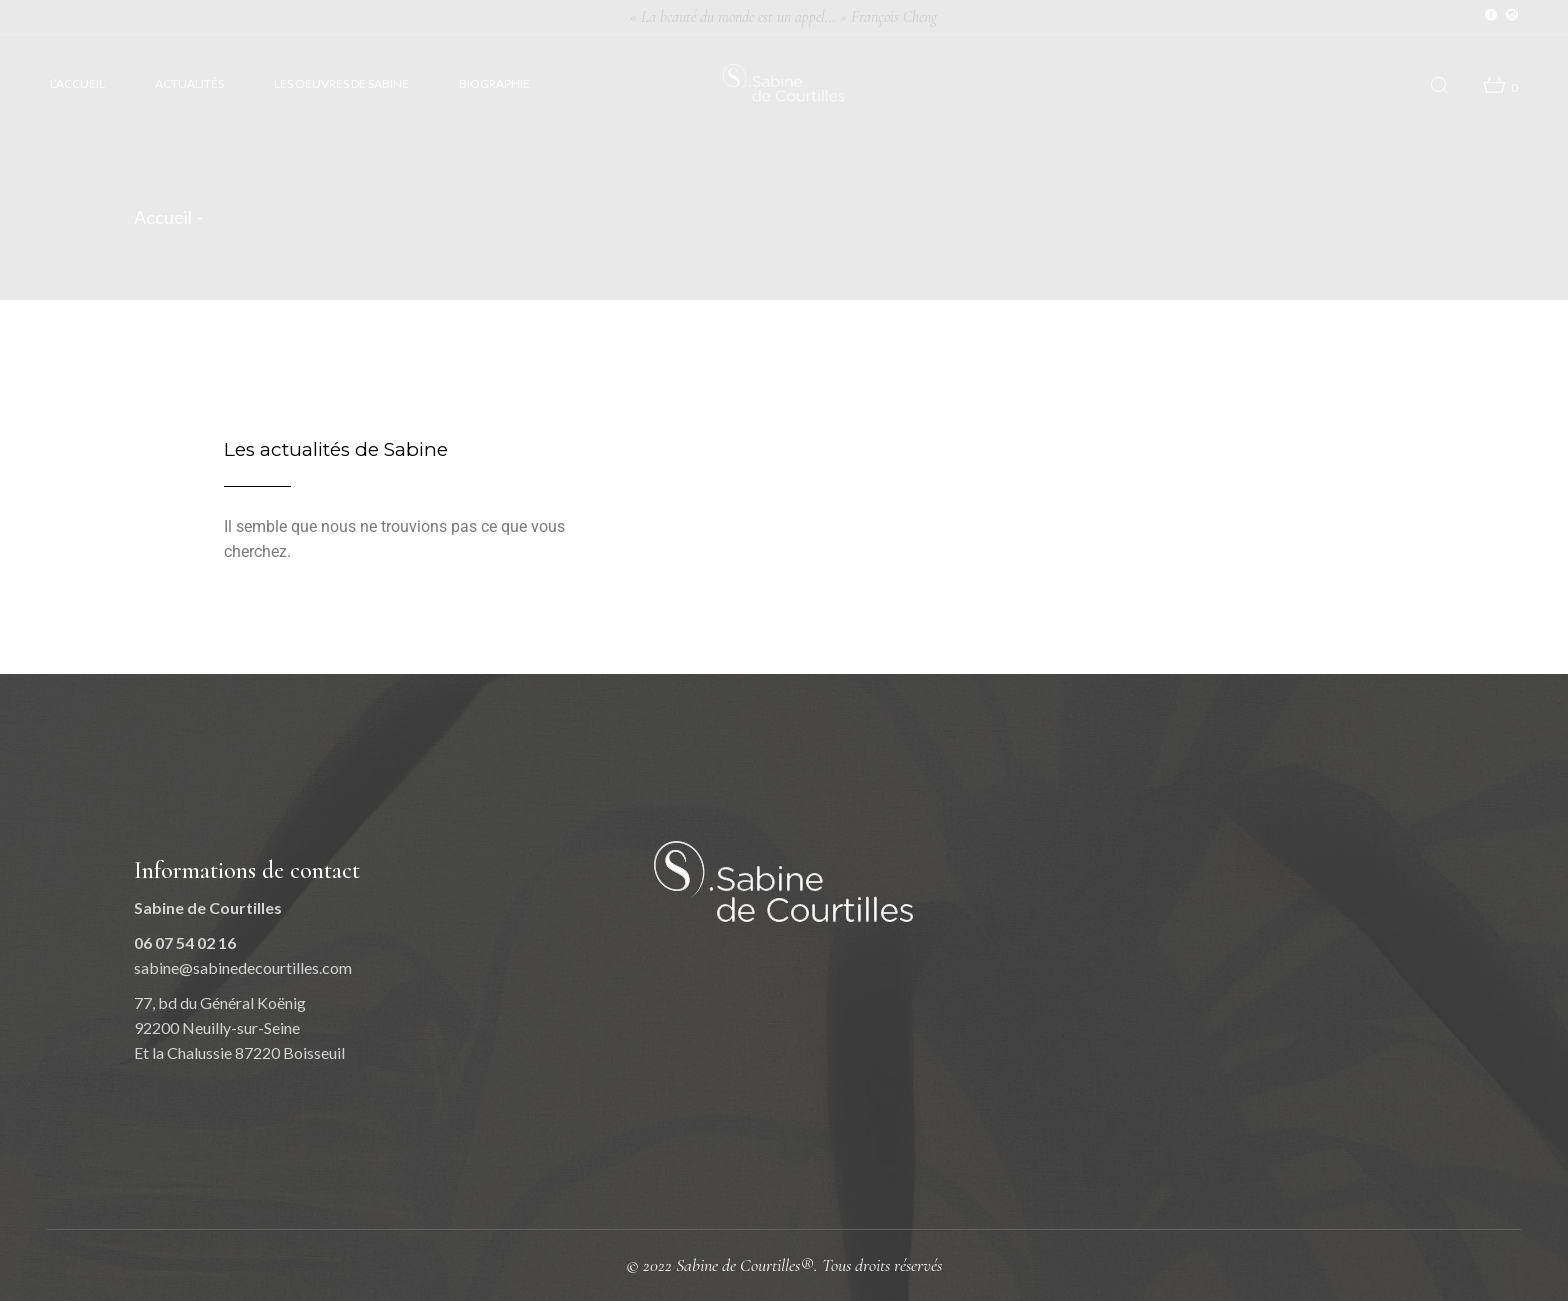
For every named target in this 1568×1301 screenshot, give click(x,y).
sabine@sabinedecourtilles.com (243, 967)
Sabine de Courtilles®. (749, 1265)
